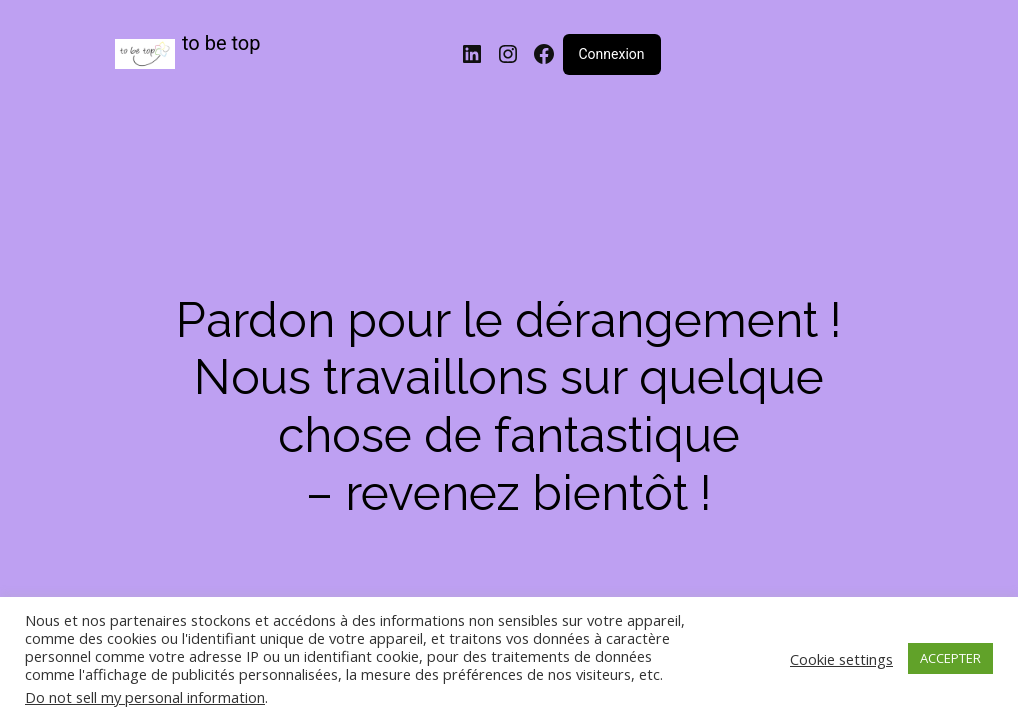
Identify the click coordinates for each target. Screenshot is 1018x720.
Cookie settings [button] (841, 659)
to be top (221, 43)
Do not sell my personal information (145, 697)
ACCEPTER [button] (950, 658)
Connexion (612, 54)
